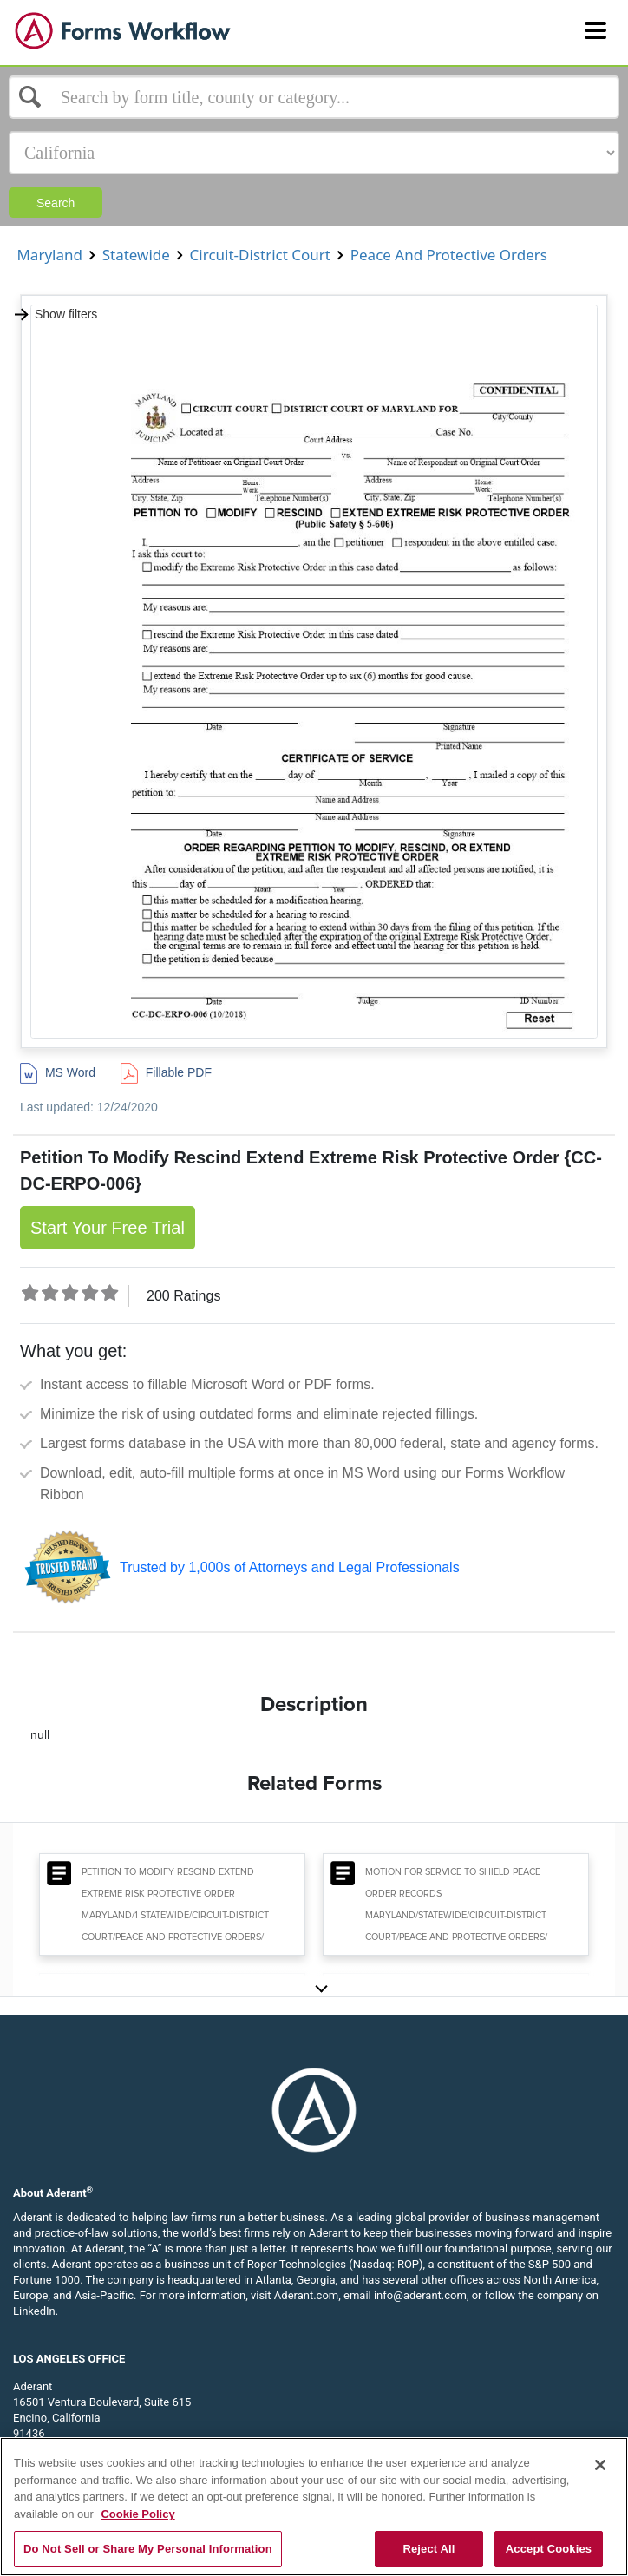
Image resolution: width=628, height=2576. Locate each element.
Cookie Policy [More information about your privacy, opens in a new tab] (137, 2513)
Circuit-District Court (260, 255)
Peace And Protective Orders (448, 255)
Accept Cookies (549, 2548)
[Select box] (314, 97)
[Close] (600, 2465)
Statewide (135, 255)
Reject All (428, 2548)
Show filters (55, 314)
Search (55, 203)
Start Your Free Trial (107, 1227)
